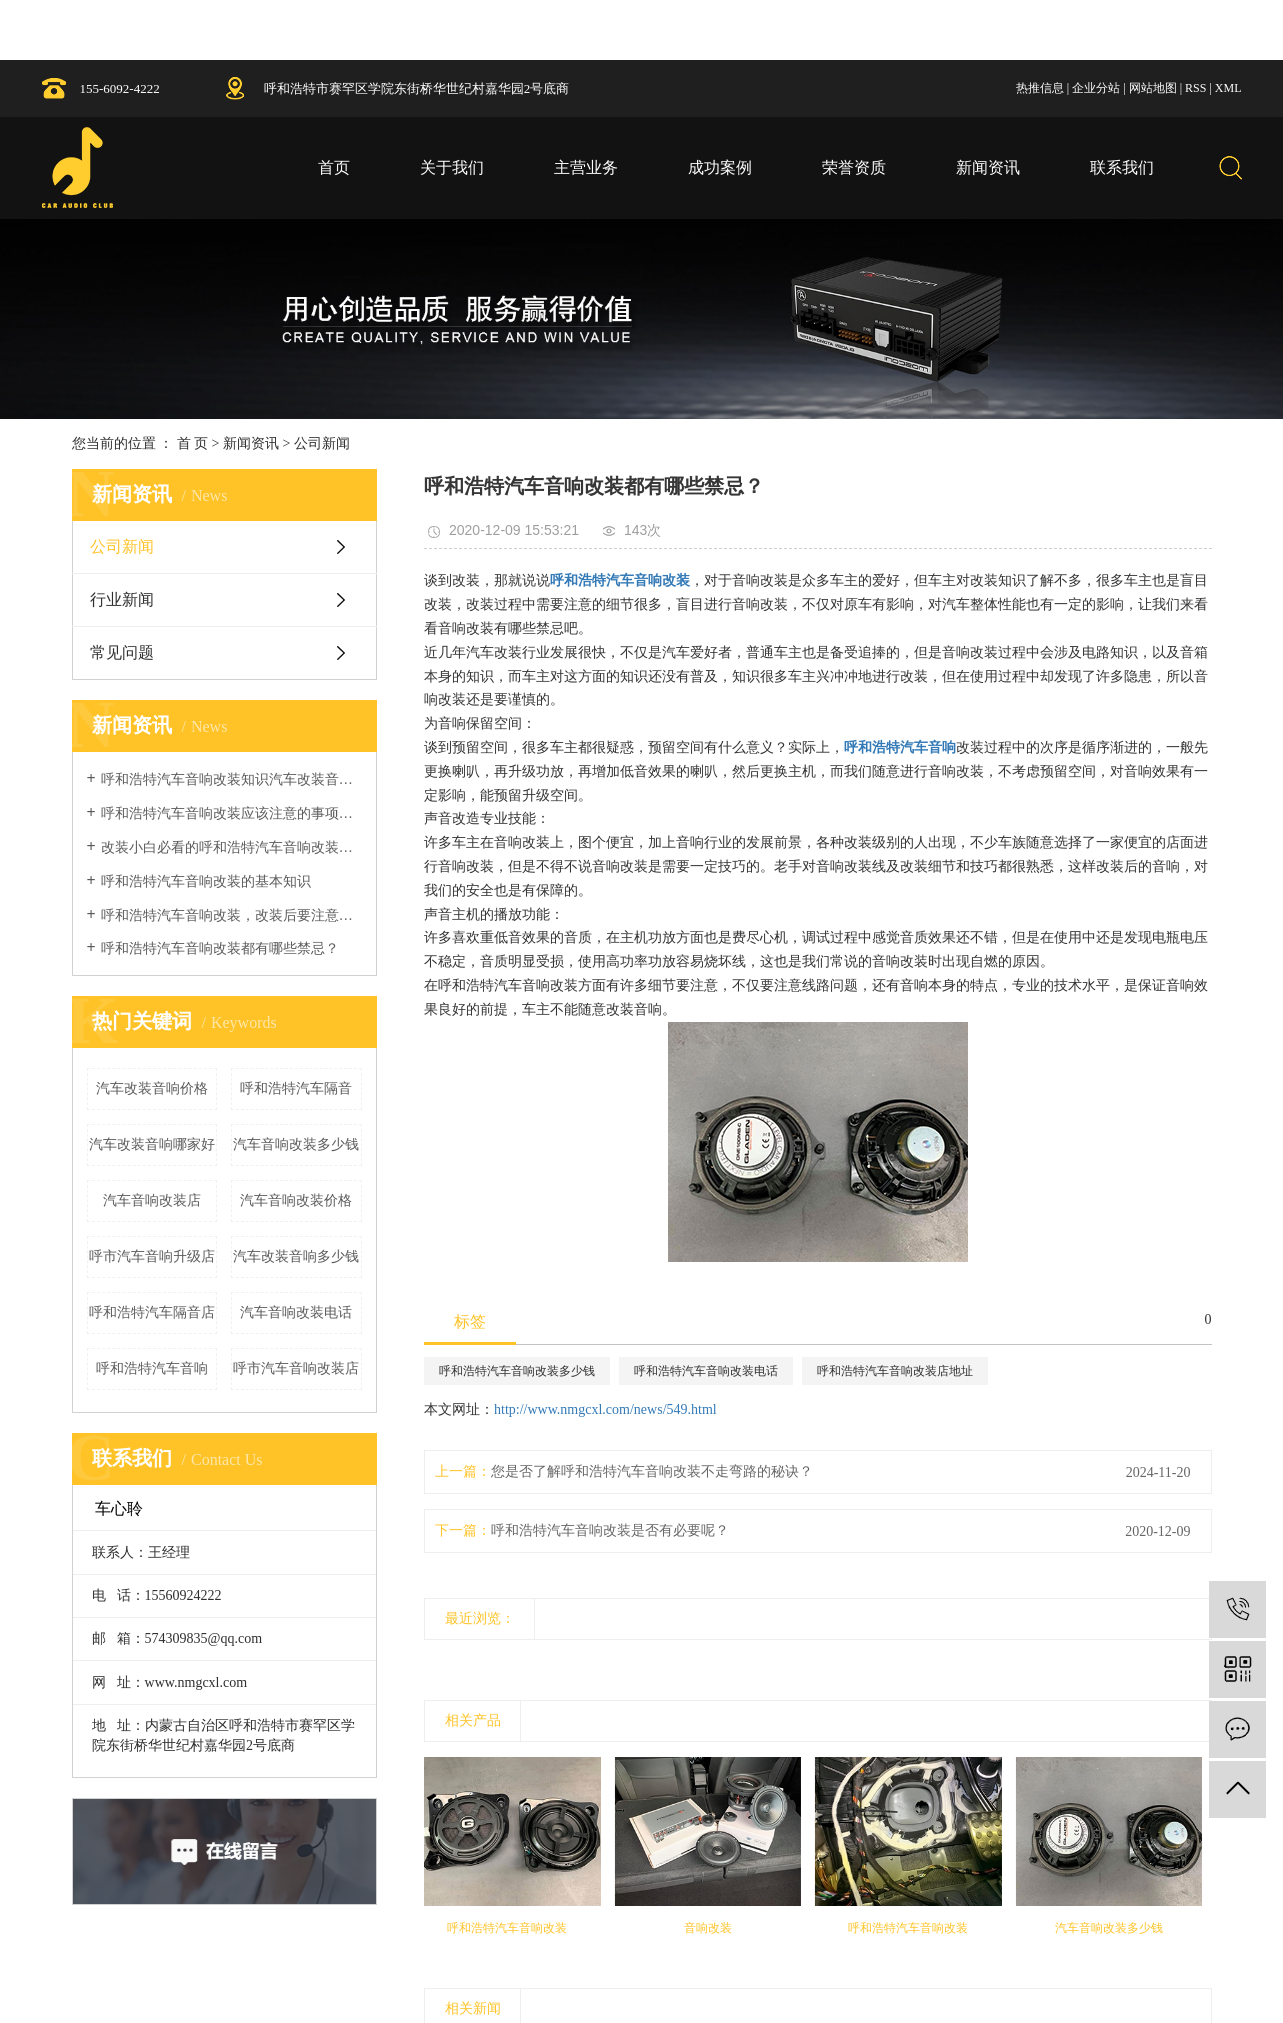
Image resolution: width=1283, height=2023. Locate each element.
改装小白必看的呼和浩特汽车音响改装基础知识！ (231, 847)
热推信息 (1040, 88)
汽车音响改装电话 (296, 1312)
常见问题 (122, 652)
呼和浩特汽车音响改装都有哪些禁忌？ (220, 948)
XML (1228, 88)
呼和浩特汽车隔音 (296, 1088)
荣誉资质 (854, 167)
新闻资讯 (988, 167)
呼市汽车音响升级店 (152, 1256)
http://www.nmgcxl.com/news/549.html (605, 1409)
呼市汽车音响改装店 (296, 1368)
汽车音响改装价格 (296, 1200)
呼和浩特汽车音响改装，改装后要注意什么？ (231, 915)
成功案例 (720, 167)
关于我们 (452, 167)
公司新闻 (322, 443)
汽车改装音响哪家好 (152, 1144)
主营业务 (586, 167)
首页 (334, 167)
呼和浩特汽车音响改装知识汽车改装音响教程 (231, 779)
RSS (1195, 88)
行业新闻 (122, 599)
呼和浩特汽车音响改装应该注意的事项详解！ (231, 813)
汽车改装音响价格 (152, 1088)
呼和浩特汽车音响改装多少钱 (517, 1371)
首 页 (193, 443)
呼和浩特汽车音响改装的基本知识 (206, 881)
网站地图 (1153, 88)
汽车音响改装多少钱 (296, 1144)
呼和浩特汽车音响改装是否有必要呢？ (610, 1530)
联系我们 (1122, 167)
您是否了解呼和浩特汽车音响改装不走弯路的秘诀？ (652, 1471)
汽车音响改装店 (152, 1200)
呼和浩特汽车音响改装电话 (706, 1371)
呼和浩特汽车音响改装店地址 (895, 1371)
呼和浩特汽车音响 (152, 1368)
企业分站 (1096, 88)
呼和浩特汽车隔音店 (152, 1312)
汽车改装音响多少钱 (296, 1256)
